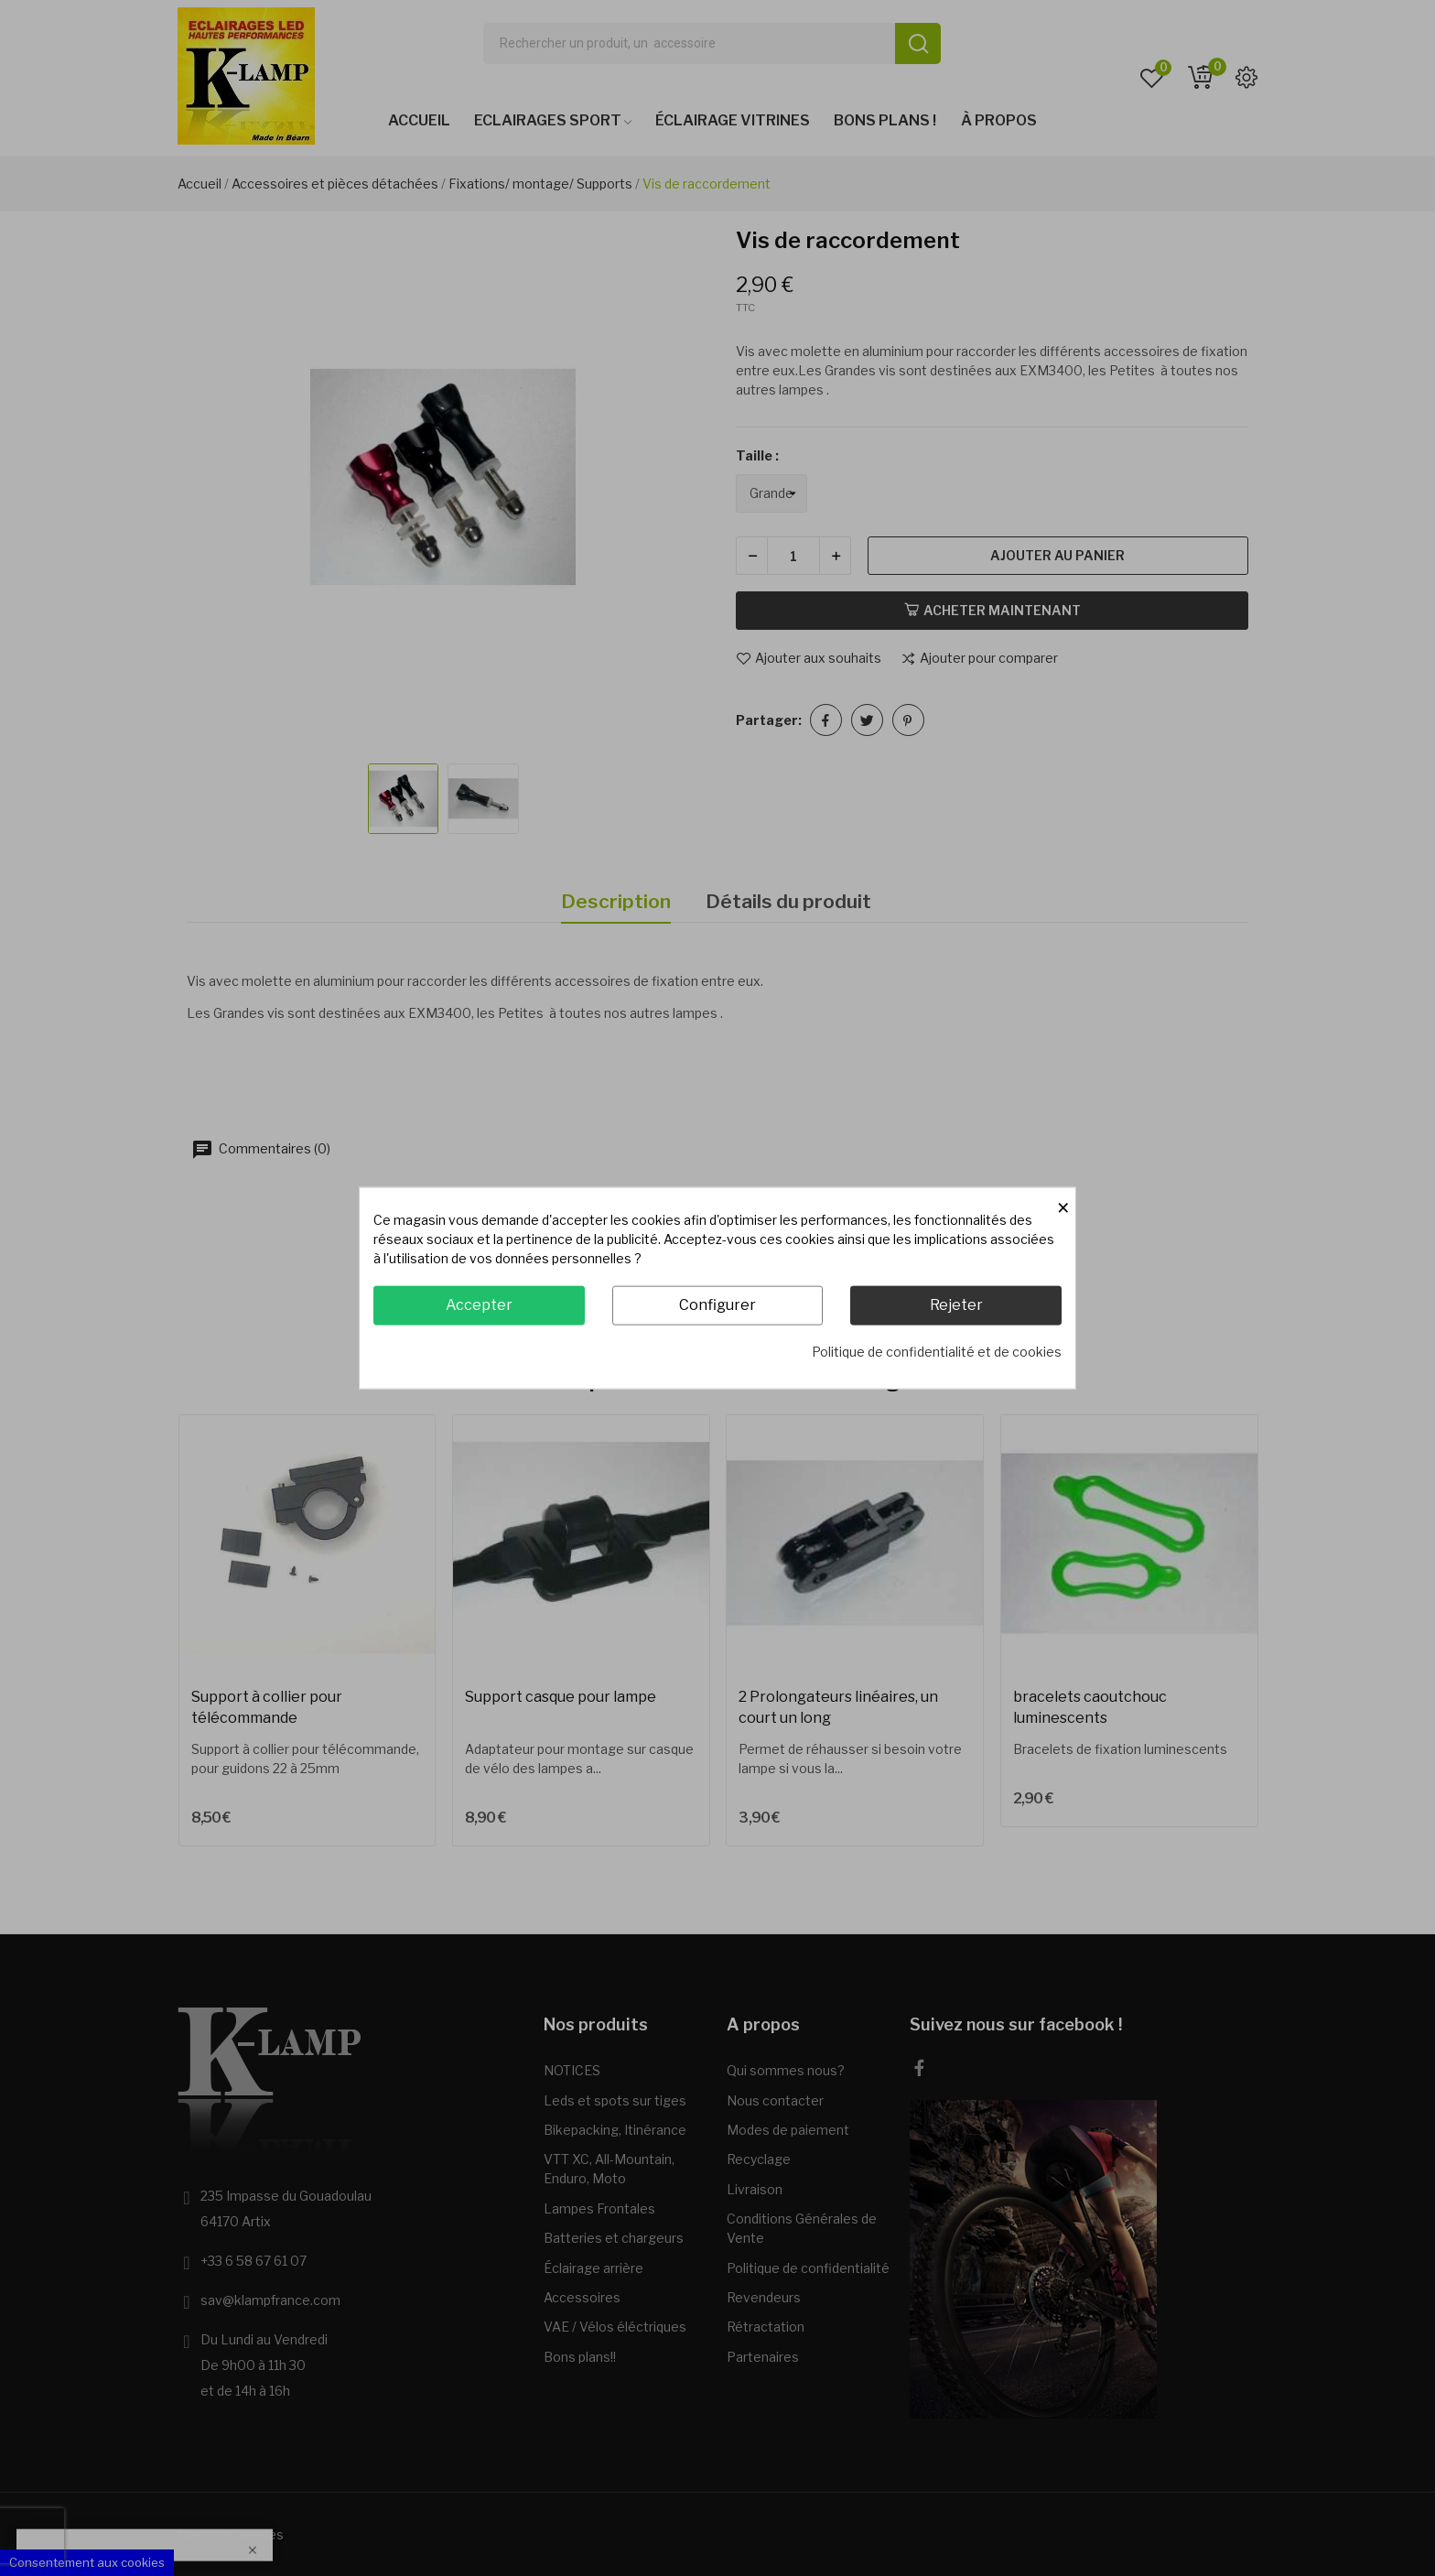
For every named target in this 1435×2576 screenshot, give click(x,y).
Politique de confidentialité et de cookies (937, 1350)
